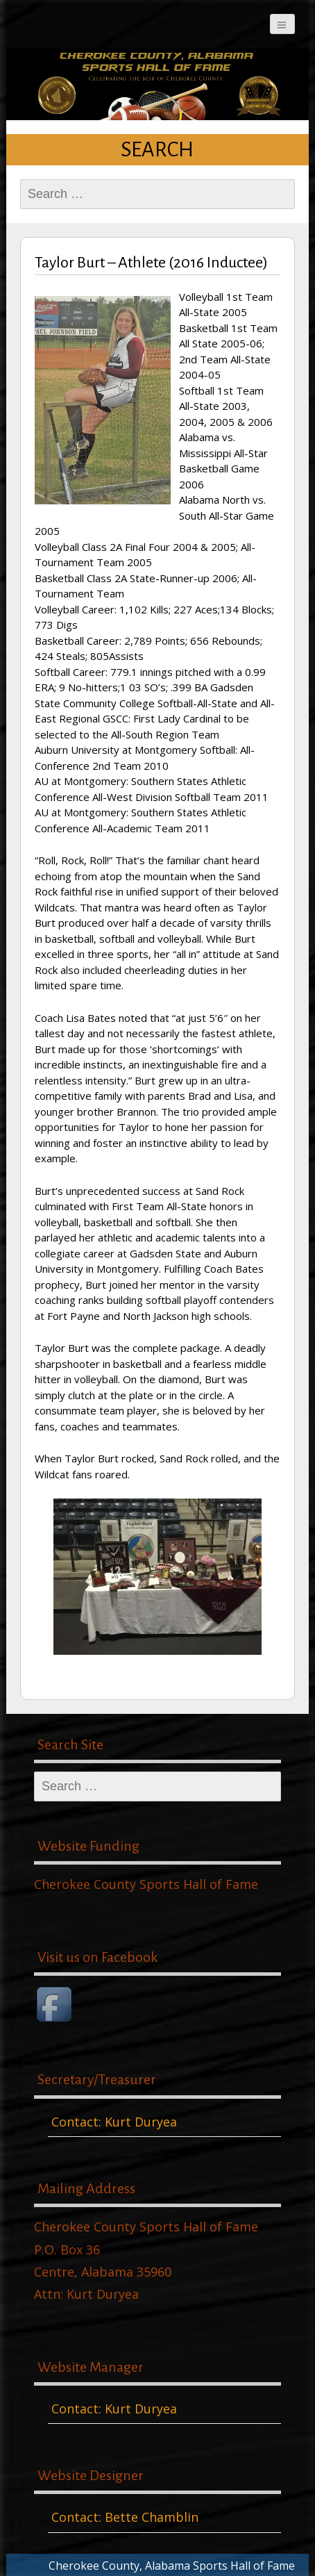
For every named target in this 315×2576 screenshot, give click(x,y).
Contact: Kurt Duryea (114, 2121)
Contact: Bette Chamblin (124, 2517)
